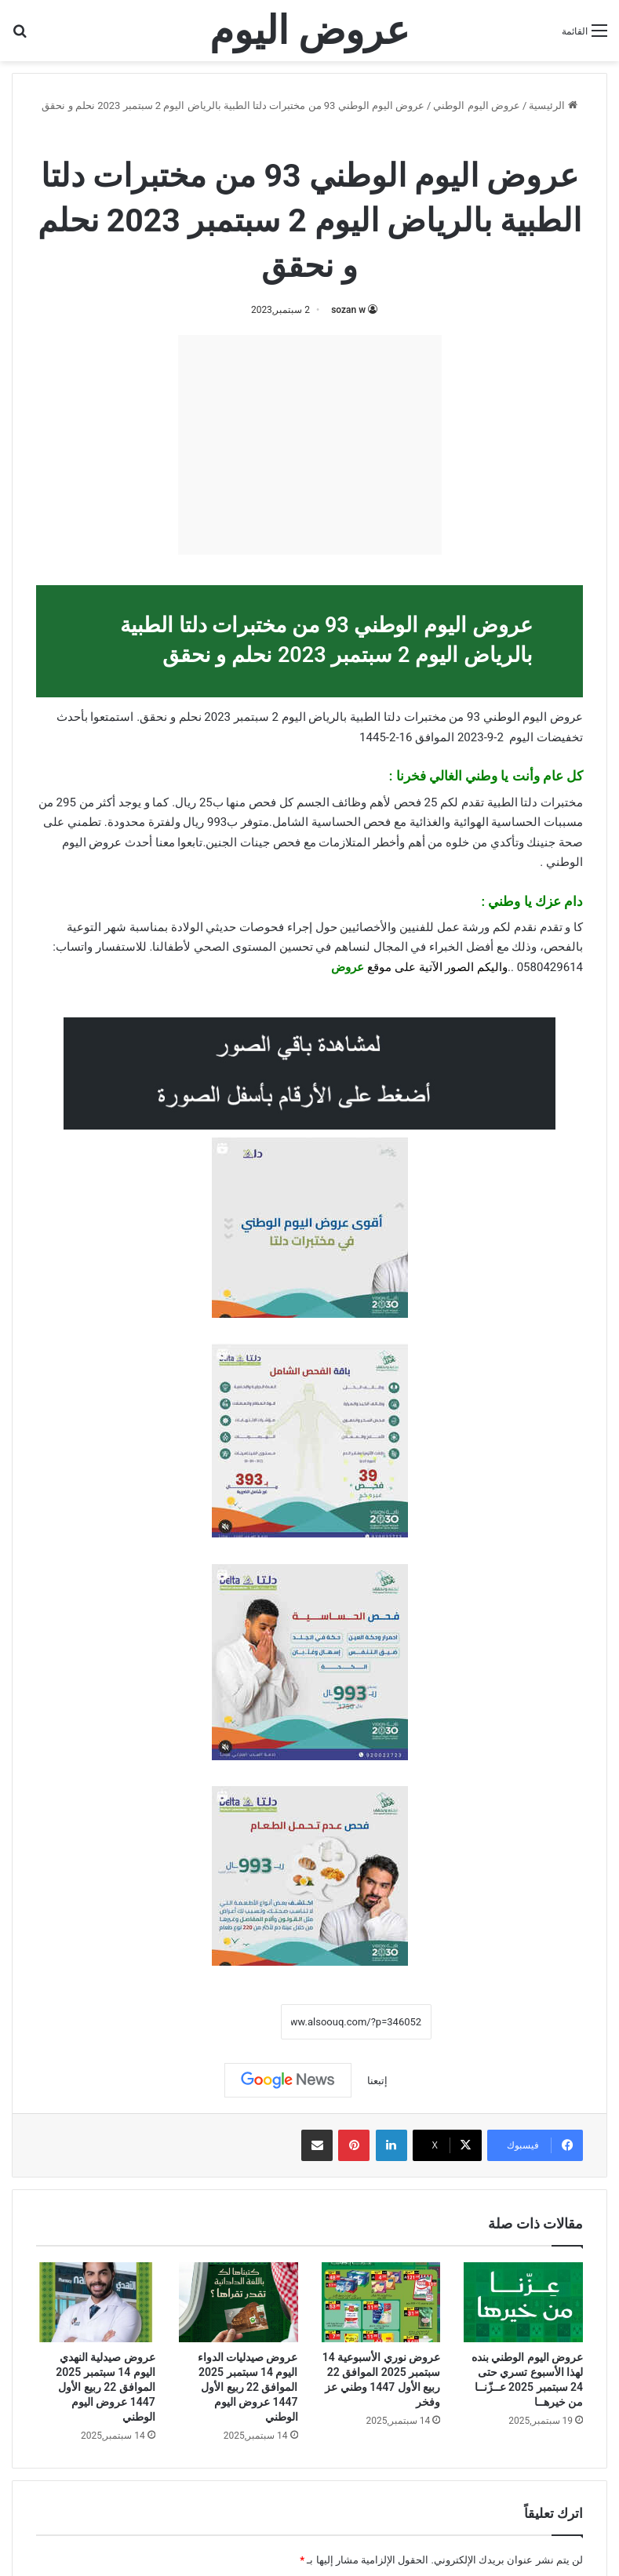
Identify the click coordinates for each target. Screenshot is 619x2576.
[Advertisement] (310, 445)
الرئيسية (553, 105)
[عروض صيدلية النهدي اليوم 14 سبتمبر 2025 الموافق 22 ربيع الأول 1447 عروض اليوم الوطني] (95, 2301)
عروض (347, 967)
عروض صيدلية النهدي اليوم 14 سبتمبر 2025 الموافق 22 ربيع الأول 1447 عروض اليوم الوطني (105, 2387)
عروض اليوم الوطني (476, 105)
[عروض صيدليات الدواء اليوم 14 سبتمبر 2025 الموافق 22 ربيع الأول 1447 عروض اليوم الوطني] (238, 2301)
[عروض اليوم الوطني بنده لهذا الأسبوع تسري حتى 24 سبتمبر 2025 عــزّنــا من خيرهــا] (523, 2301)
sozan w (348, 309)
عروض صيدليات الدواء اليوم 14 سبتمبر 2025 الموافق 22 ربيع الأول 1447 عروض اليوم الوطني (248, 2387)
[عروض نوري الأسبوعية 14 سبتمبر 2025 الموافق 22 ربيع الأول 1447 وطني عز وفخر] (381, 2301)
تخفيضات (560, 737)
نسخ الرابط (232, 2021)
